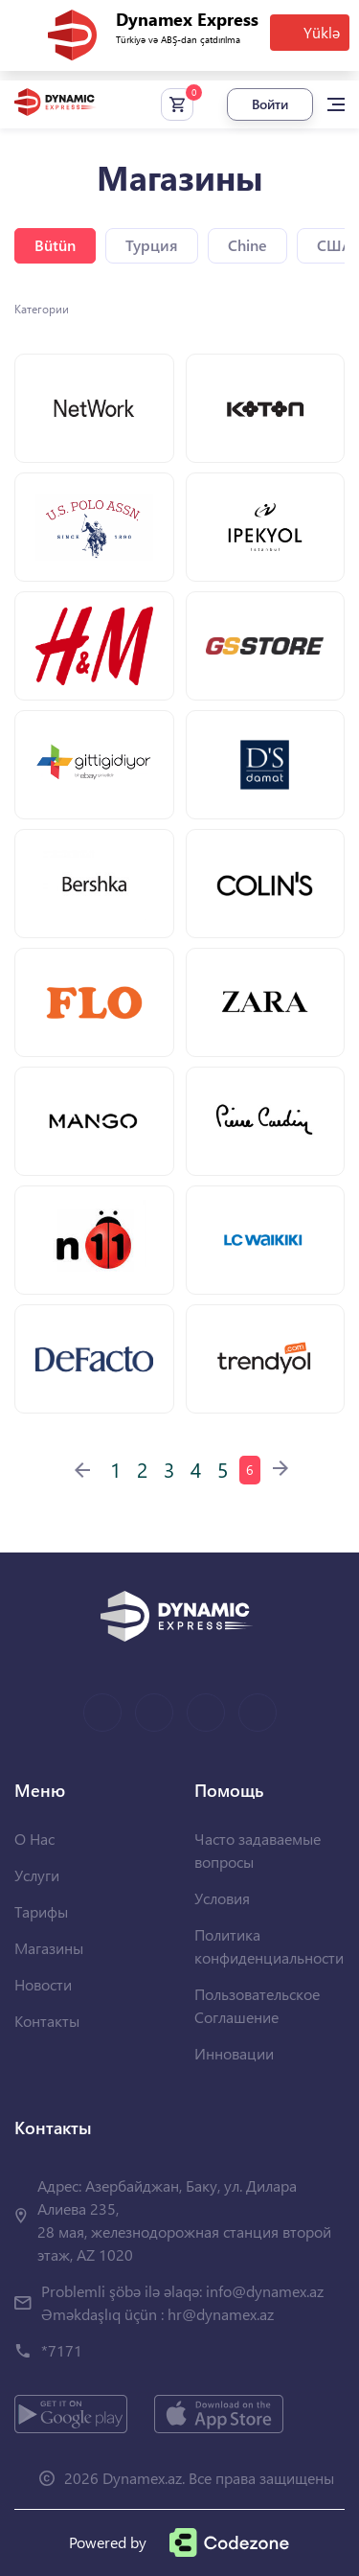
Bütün (55, 245)
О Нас (34, 1838)
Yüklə (321, 32)
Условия (222, 1898)
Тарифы (41, 1911)
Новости (43, 1984)
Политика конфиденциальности (269, 1945)
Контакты (46, 2021)
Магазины (48, 1948)
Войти (270, 104)
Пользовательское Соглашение (257, 2005)
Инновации (234, 2053)
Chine (247, 245)
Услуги (36, 1875)
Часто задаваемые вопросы (257, 1850)
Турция (151, 245)
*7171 (61, 2350)
